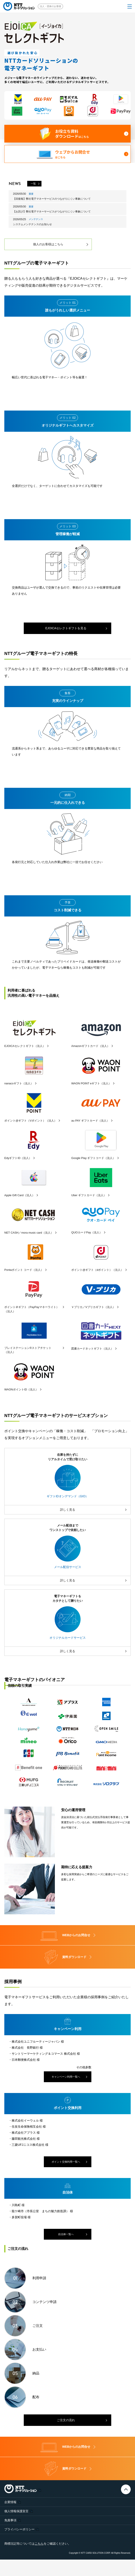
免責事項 (10, 2520)
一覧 (33, 183)
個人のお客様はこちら (48, 244)
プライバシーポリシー (19, 2529)
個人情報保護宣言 (16, 2511)
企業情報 (10, 2502)
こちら (39, 2543)
